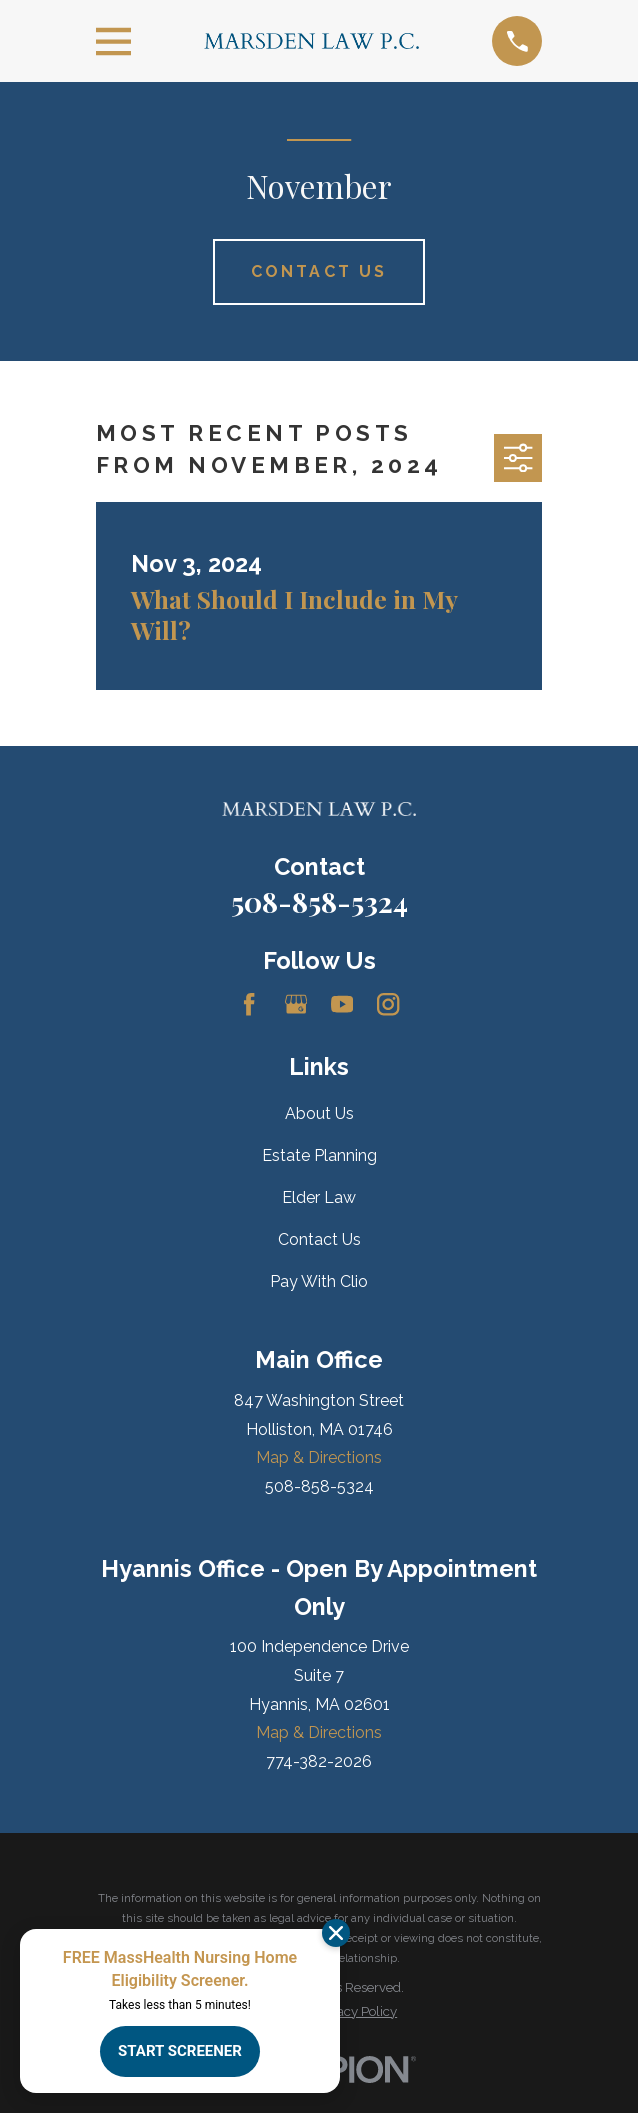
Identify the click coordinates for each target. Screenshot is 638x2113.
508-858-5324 (319, 901)
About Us (319, 1113)
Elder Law (319, 1197)
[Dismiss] (336, 1933)
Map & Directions (319, 1457)
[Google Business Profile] (296, 1004)
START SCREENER (180, 2051)
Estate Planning (319, 1155)
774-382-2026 (319, 1761)
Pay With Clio (319, 1281)
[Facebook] (249, 1004)
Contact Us (319, 1239)
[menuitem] (355, 2012)
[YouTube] (342, 1004)
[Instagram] (388, 1004)
